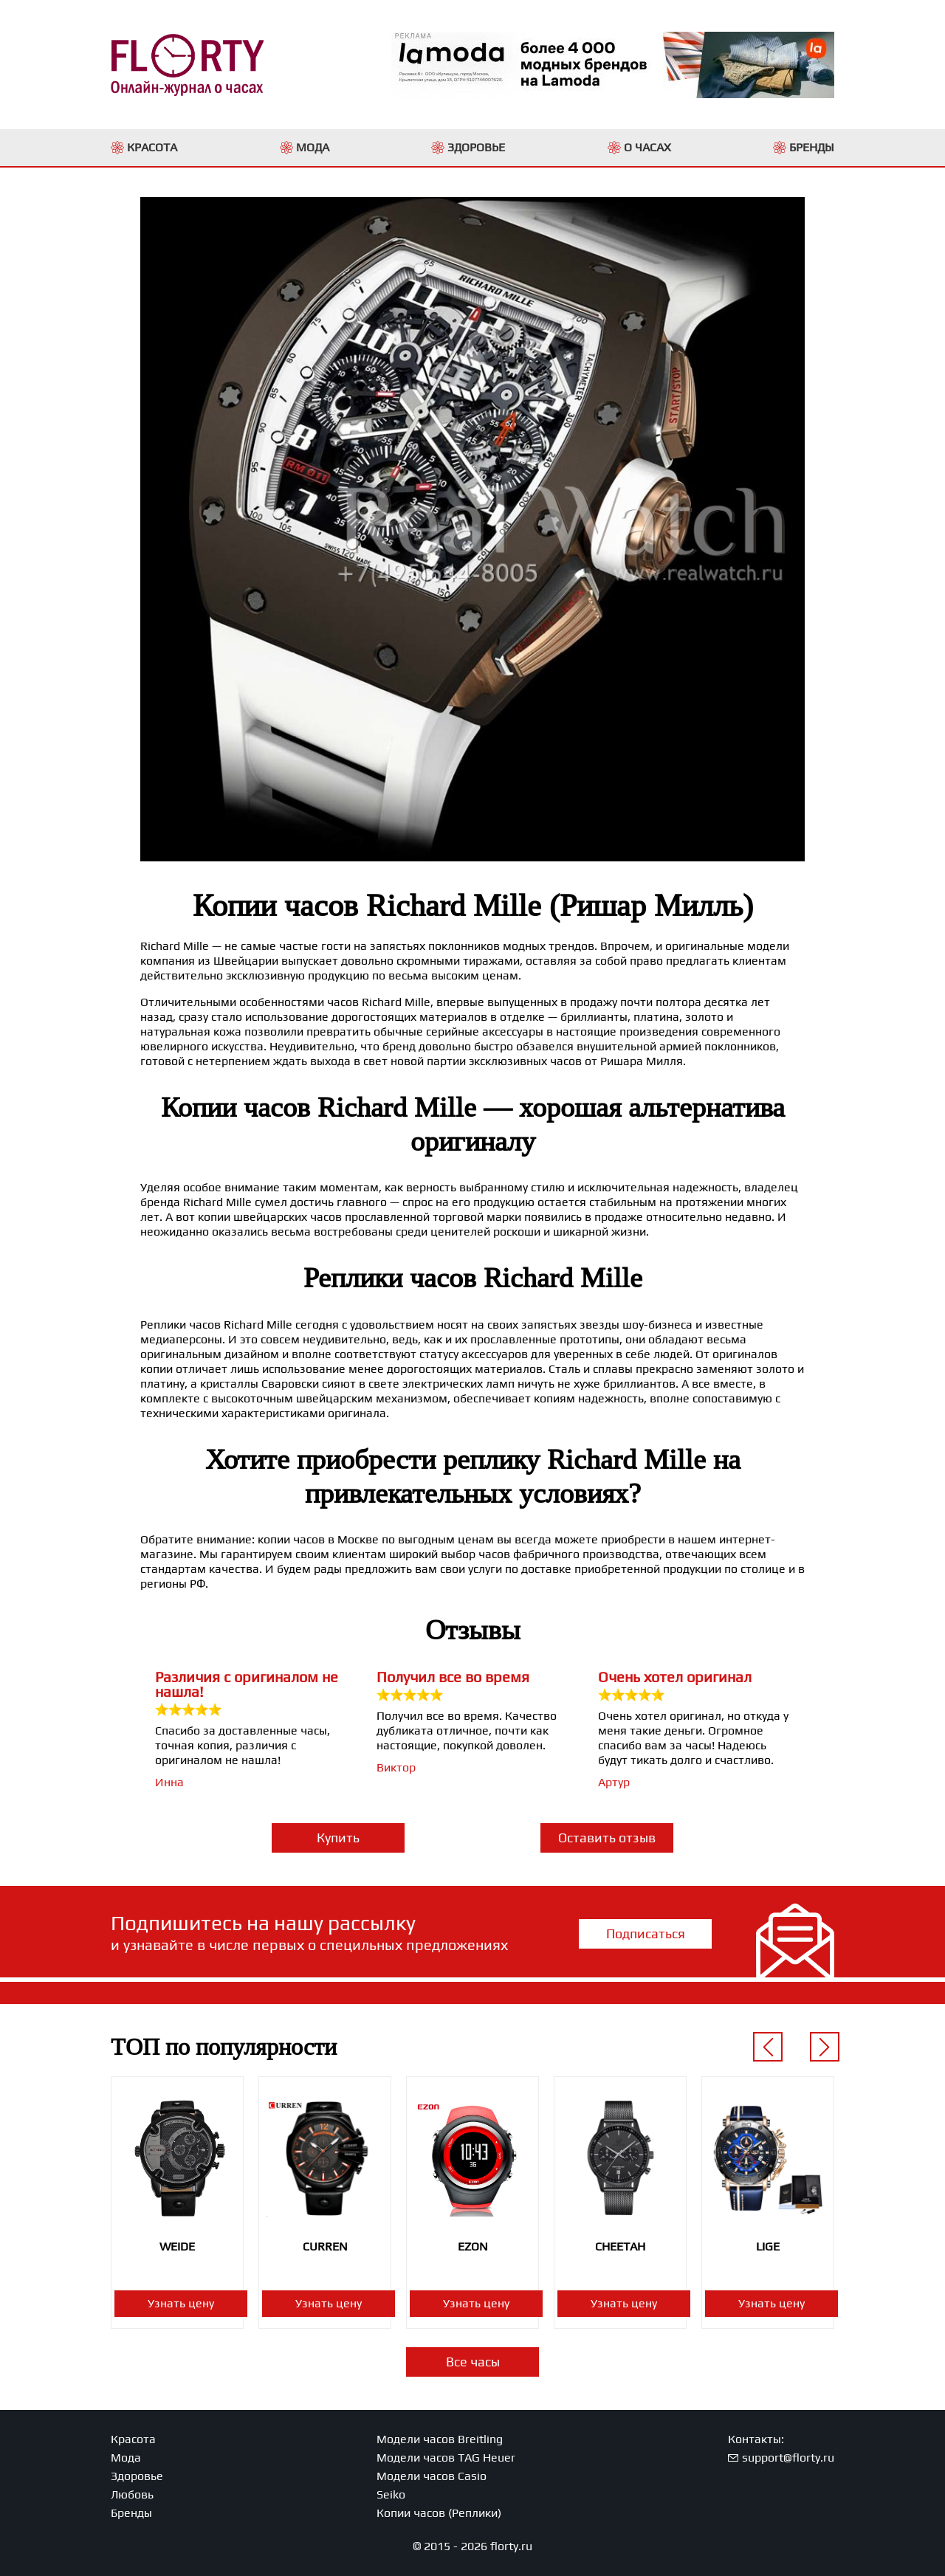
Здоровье (137, 2476)
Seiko (391, 2494)
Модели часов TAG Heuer (446, 2458)
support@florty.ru (788, 2458)
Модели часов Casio (432, 2476)
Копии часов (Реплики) (439, 2513)
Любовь (132, 2494)
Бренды (131, 2513)
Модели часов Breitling (440, 2439)
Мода (126, 2458)
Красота (133, 2439)
